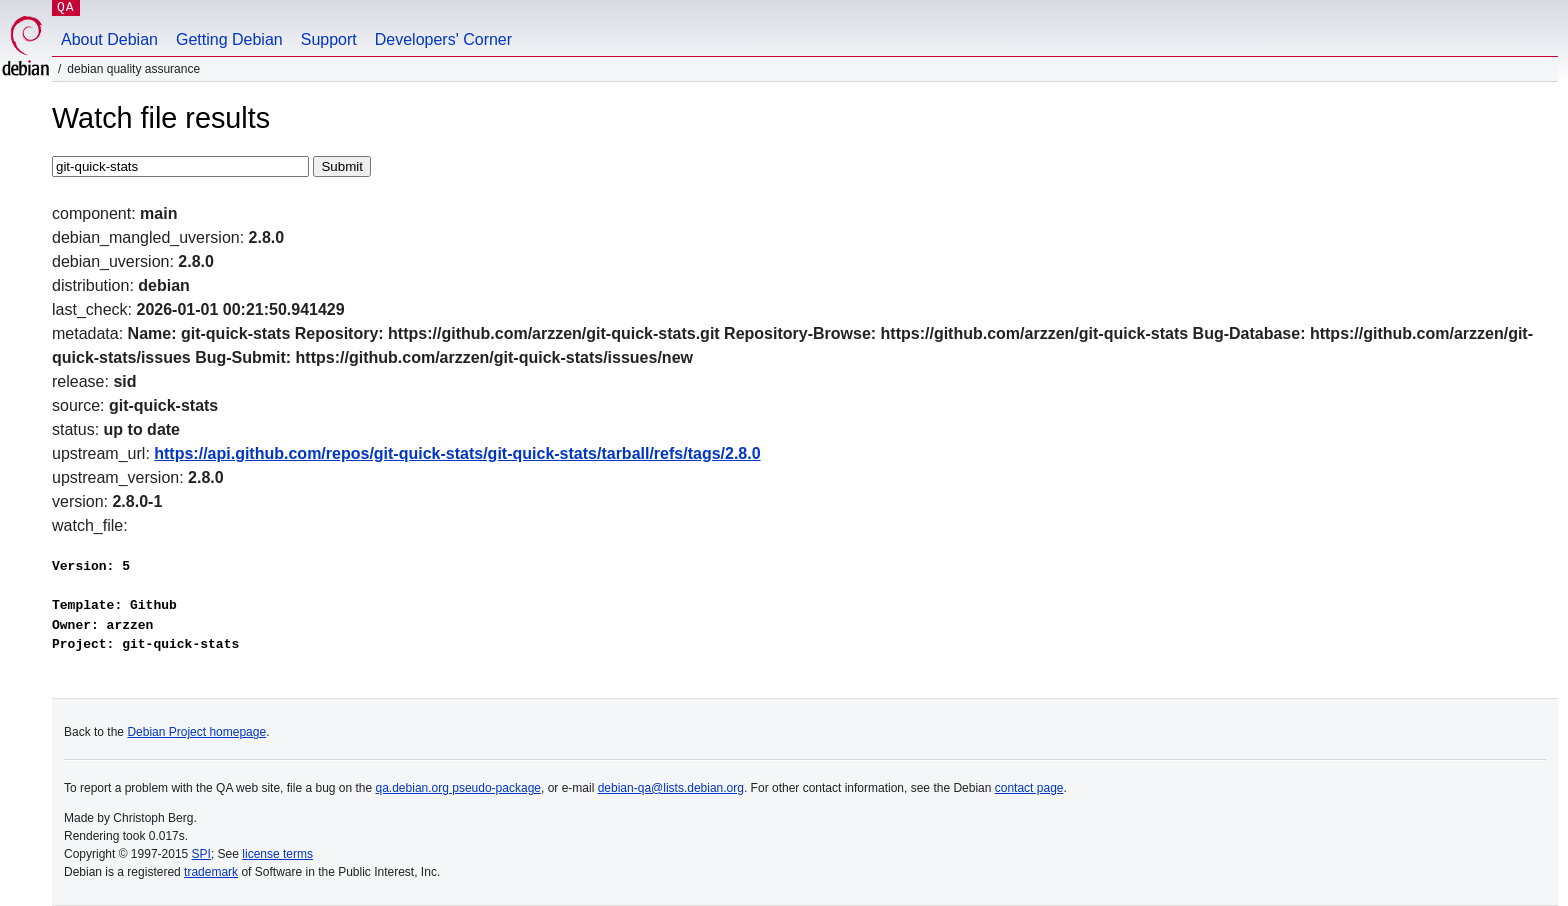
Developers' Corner (443, 39)
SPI (201, 854)
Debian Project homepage (196, 732)
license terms (277, 854)
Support (329, 39)
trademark (211, 872)
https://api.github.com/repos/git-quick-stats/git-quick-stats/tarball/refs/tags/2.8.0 (457, 453)
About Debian (109, 39)
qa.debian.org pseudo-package (458, 788)
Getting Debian (229, 39)
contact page (1029, 788)
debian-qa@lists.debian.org (671, 788)
